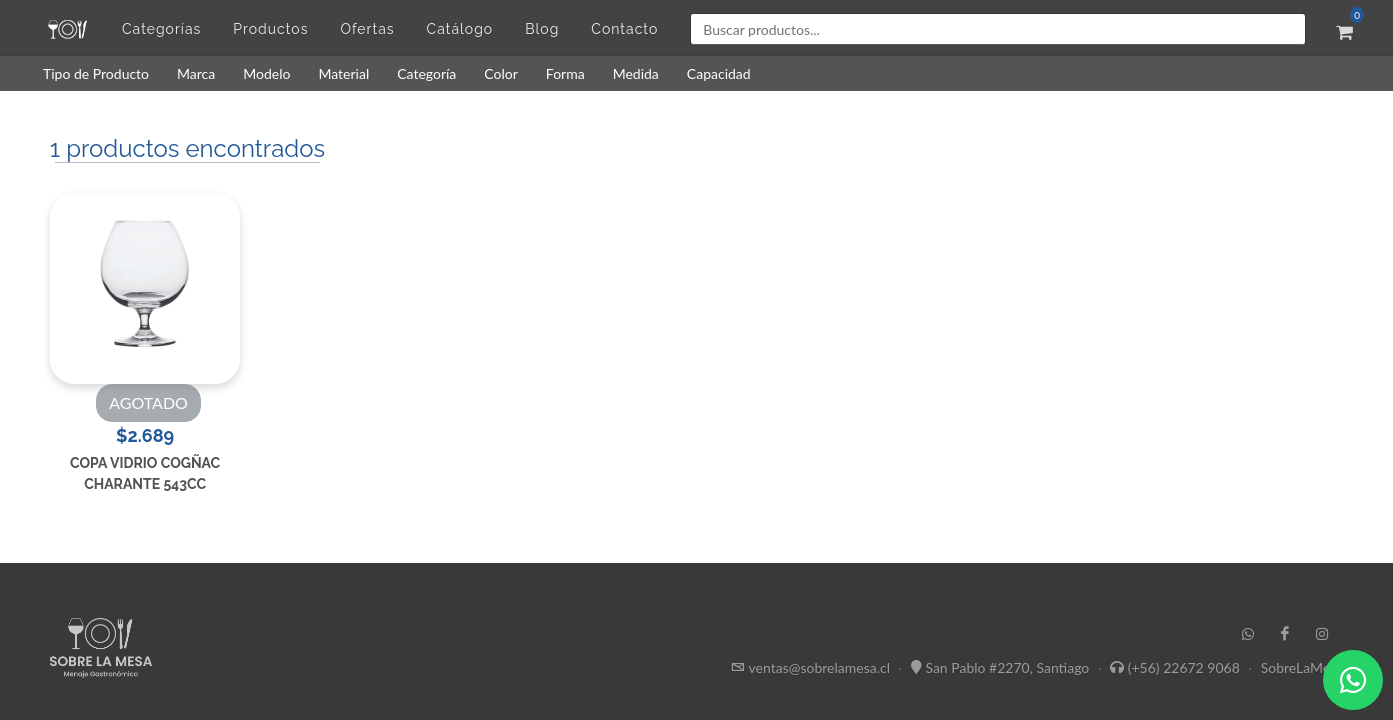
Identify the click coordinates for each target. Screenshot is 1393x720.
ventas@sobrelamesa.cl (819, 667)
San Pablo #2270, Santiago (1007, 667)
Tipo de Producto (96, 73)
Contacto (624, 29)
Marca (196, 73)
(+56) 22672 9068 (1184, 667)
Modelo (266, 73)
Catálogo (460, 29)
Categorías (161, 29)
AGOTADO (148, 402)
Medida (636, 73)
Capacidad (719, 73)
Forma (565, 73)
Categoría (426, 73)
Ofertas (367, 29)
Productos (270, 29)
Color (501, 73)
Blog (542, 29)
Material (343, 73)
